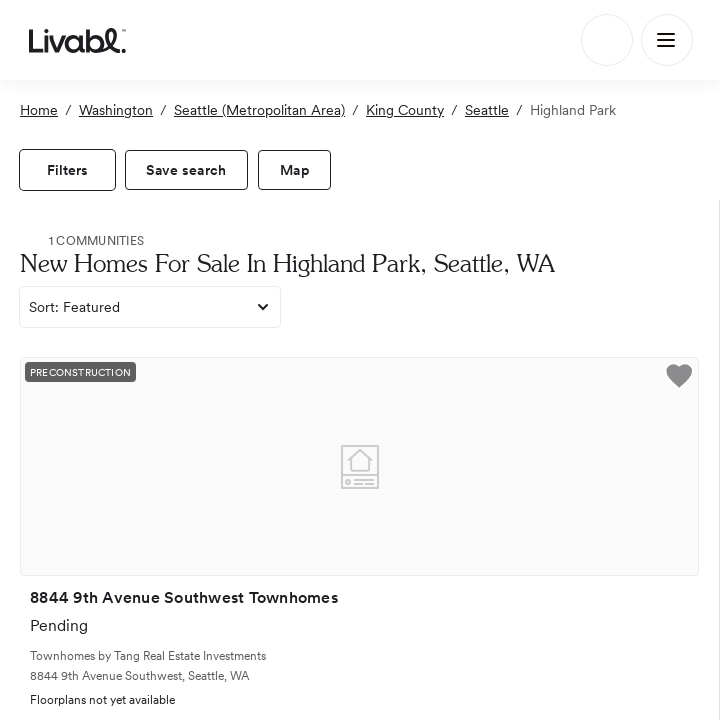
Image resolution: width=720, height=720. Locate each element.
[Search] (607, 40)
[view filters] (67, 170)
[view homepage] (77, 40)
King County (405, 110)
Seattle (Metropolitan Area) (259, 110)
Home (39, 110)
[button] (679, 379)
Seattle (487, 110)
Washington (116, 110)
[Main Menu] (667, 40)
